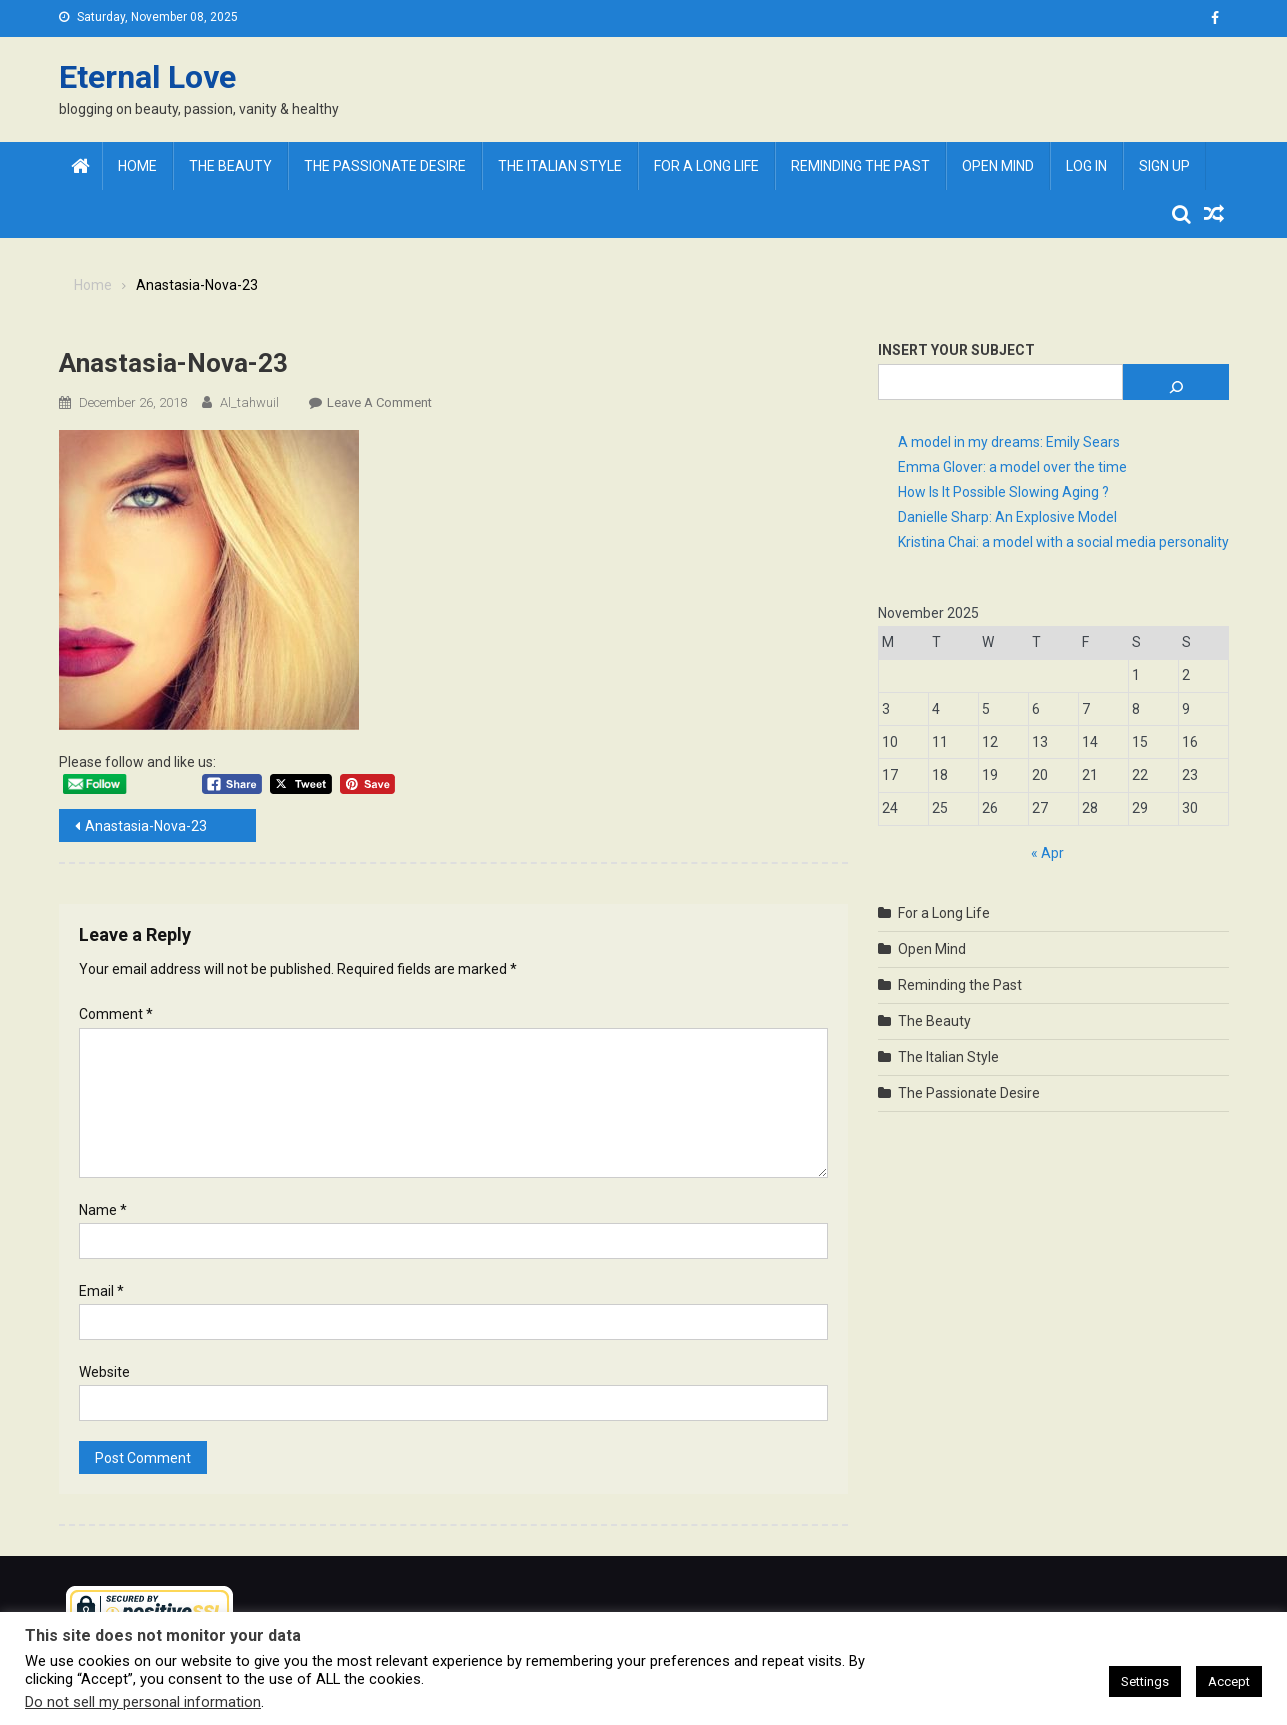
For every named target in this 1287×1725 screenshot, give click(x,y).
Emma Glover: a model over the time (1012, 467)
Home (137, 166)
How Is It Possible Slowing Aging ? (1003, 492)
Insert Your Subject (956, 350)
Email (101, 1291)
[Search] (1175, 382)
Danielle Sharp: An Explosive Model (1007, 517)
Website (104, 1372)
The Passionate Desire (385, 166)
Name (103, 1210)
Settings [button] (1145, 1681)
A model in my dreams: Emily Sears (1009, 442)
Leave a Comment (379, 402)
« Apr (1047, 853)
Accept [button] (1229, 1681)
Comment (116, 1014)
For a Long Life (706, 166)
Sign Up (1164, 166)
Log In (1086, 166)
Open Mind (998, 166)
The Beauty (230, 166)
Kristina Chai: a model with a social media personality (1063, 542)
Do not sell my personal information (143, 1702)
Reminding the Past (860, 166)
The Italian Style (560, 166)
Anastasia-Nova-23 (146, 826)
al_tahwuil (249, 402)
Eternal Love (147, 77)
